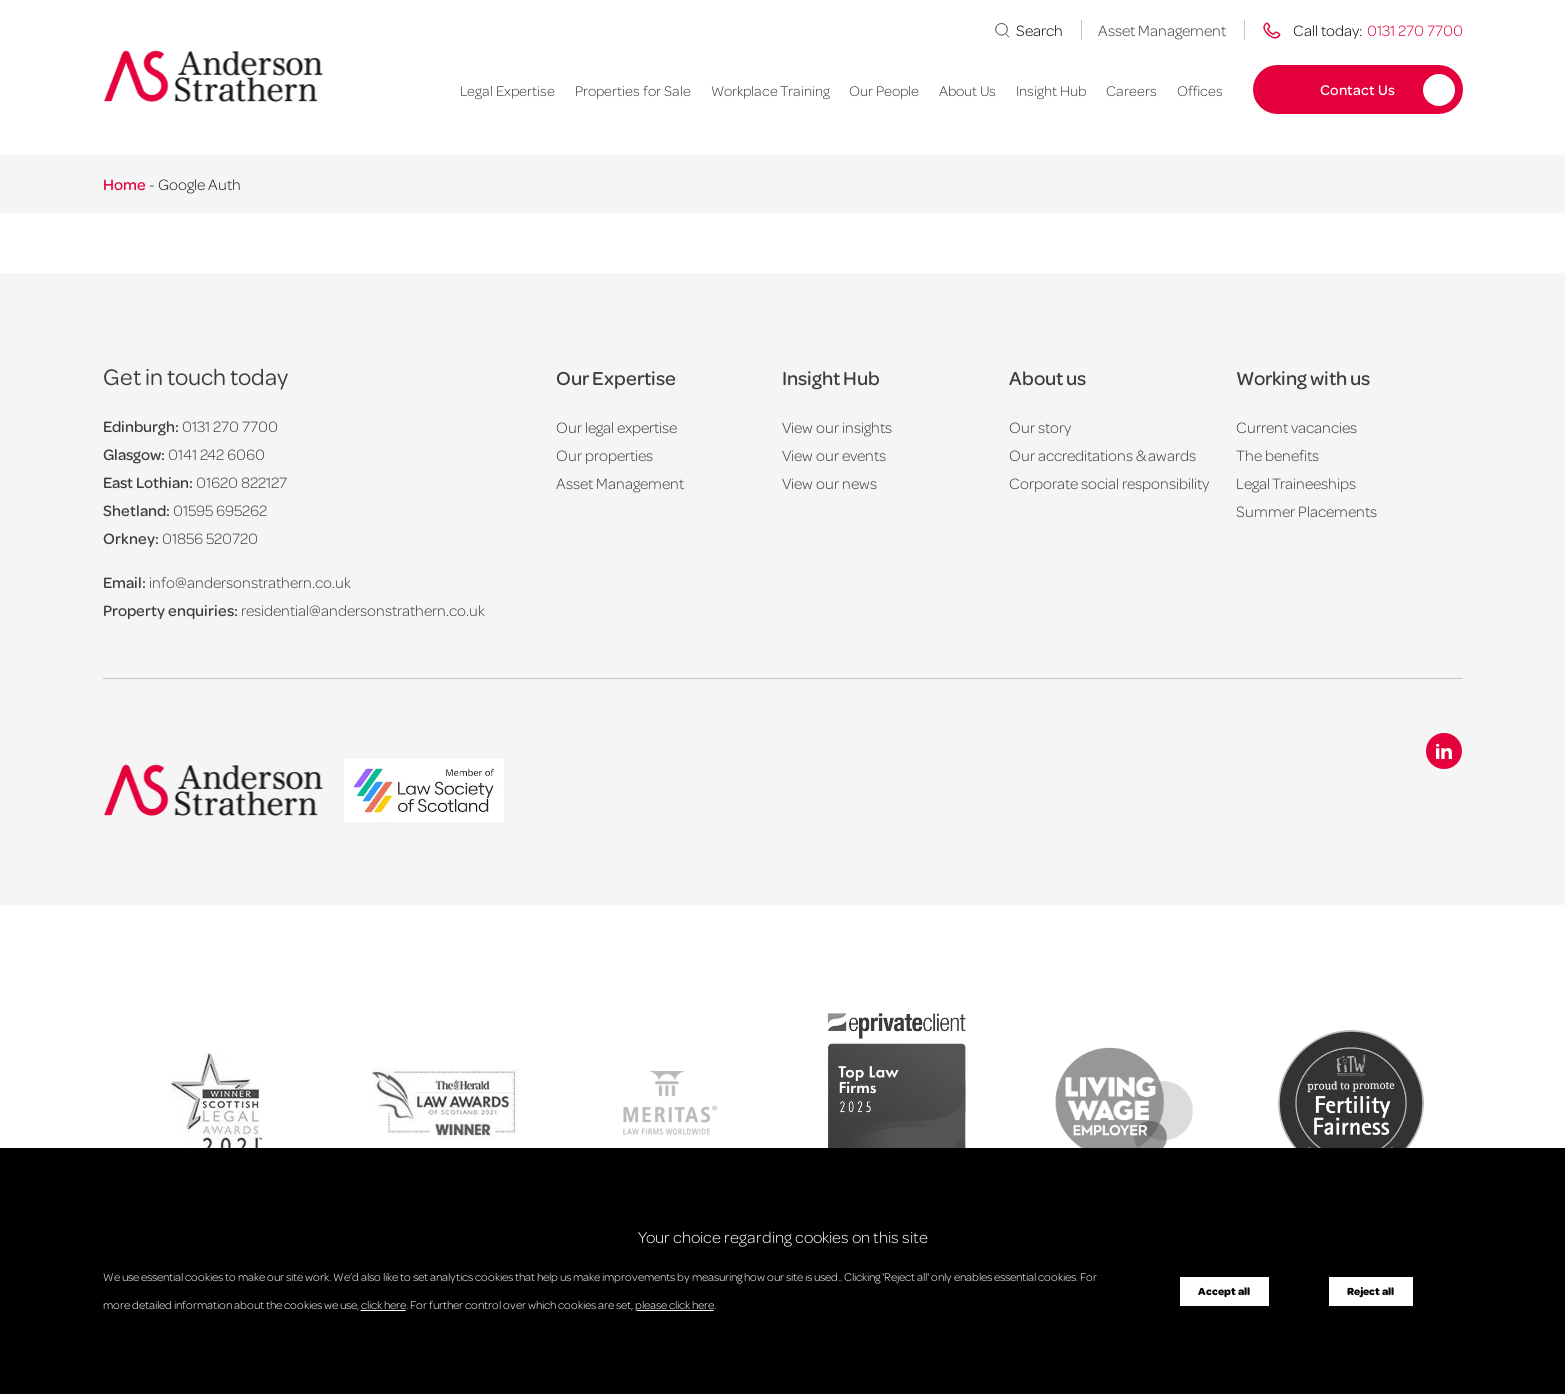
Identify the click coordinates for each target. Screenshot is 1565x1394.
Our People (884, 90)
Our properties (604, 455)
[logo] (424, 792)
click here (383, 1304)
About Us (967, 90)
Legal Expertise (507, 90)
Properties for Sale (633, 90)
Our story (1040, 427)
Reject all (1370, 1291)
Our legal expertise (616, 427)
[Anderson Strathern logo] (213, 76)
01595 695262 (220, 510)
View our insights (837, 427)
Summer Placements (1306, 511)
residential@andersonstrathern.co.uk (363, 610)
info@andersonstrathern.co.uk (250, 582)
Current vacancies (1296, 427)
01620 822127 (241, 482)
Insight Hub (1051, 90)
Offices (1200, 90)
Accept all (1224, 1291)
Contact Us (1357, 89)
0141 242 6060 (216, 454)
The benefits (1277, 455)
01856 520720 (210, 538)
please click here (674, 1304)
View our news (829, 483)
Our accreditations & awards (1102, 455)
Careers (1131, 90)
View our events (834, 455)
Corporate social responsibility (1109, 483)
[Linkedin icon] (1444, 751)
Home (124, 184)
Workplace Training (770, 90)
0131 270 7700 (230, 426)
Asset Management (1162, 30)
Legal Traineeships (1296, 483)
